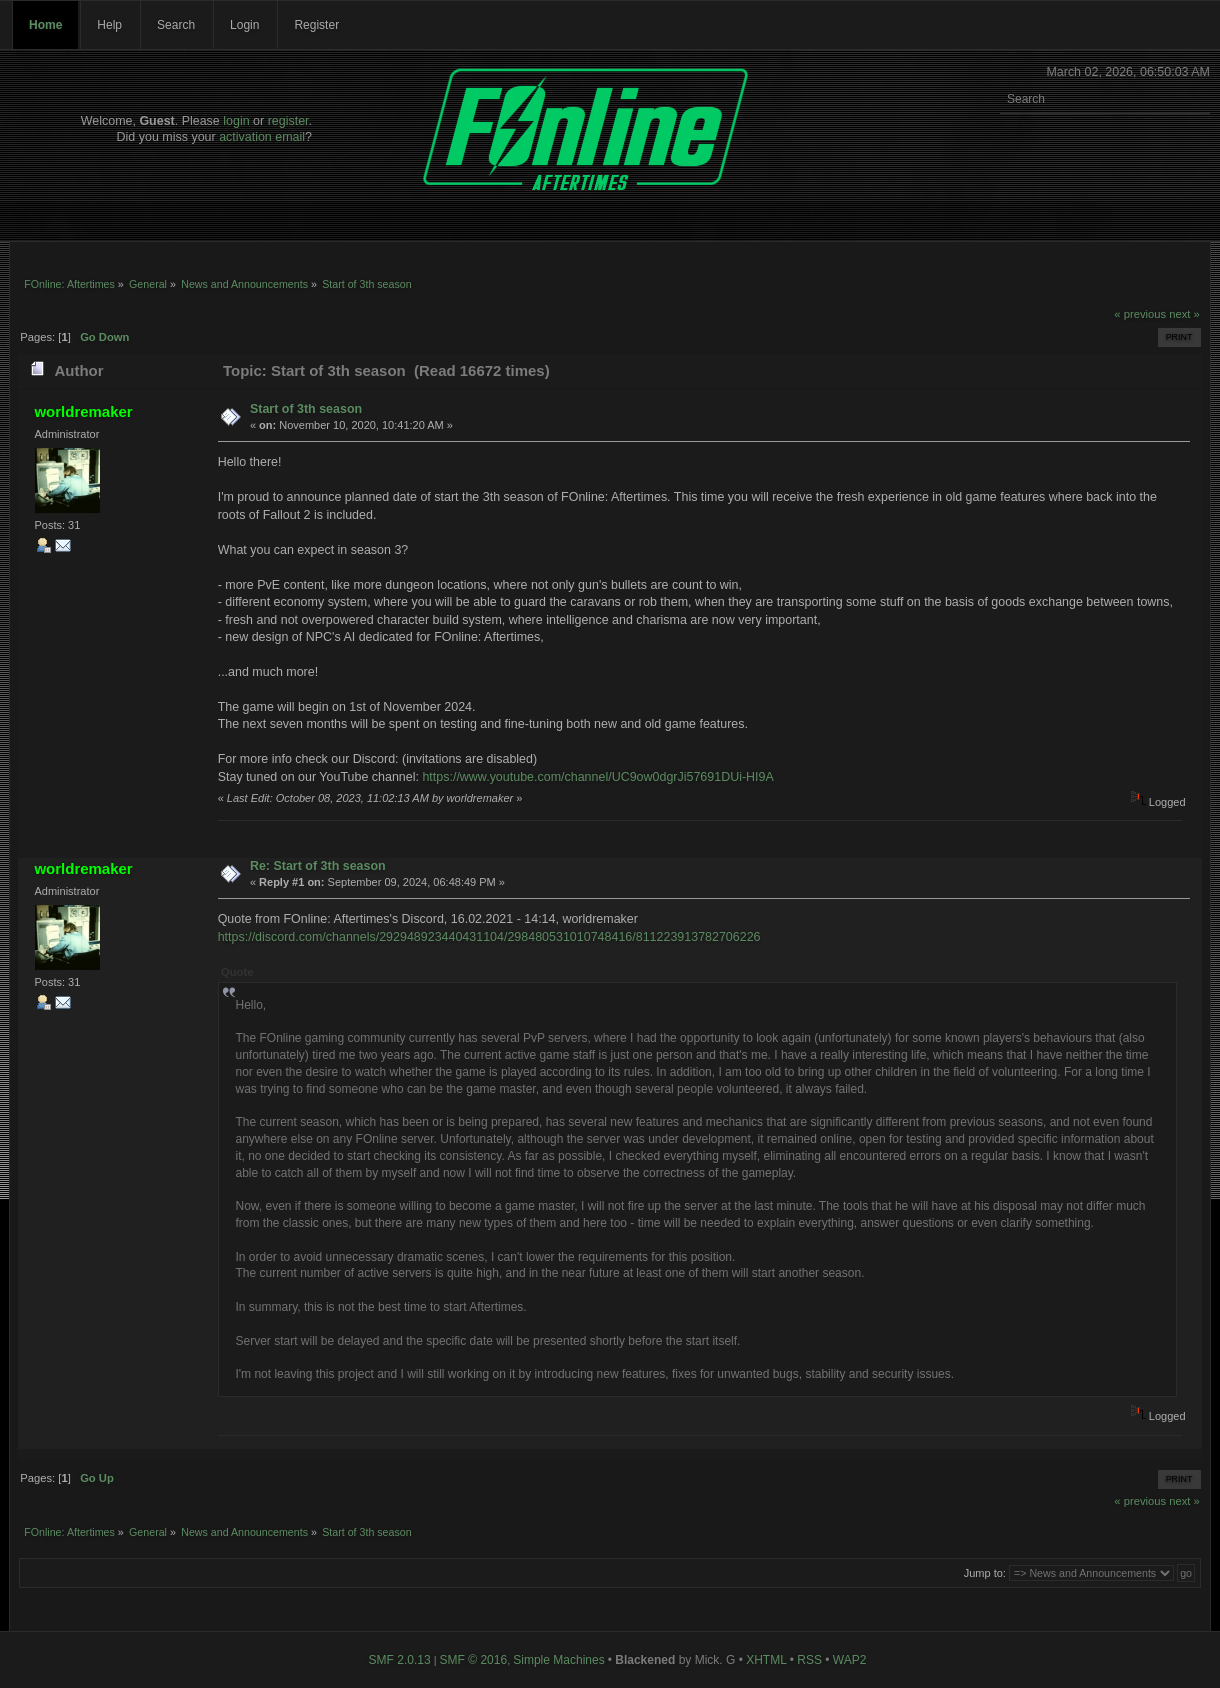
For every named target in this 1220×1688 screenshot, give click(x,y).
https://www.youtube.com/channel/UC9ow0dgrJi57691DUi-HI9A (597, 777)
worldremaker (83, 411)
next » (1184, 314)
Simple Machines (558, 1660)
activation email (262, 137)
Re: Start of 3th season (318, 866)
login (236, 121)
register (288, 121)
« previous (1140, 314)
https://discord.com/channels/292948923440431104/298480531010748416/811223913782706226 (489, 937)
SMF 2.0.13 (400, 1660)
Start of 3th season (306, 409)
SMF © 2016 (474, 1660)
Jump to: (985, 1573)
